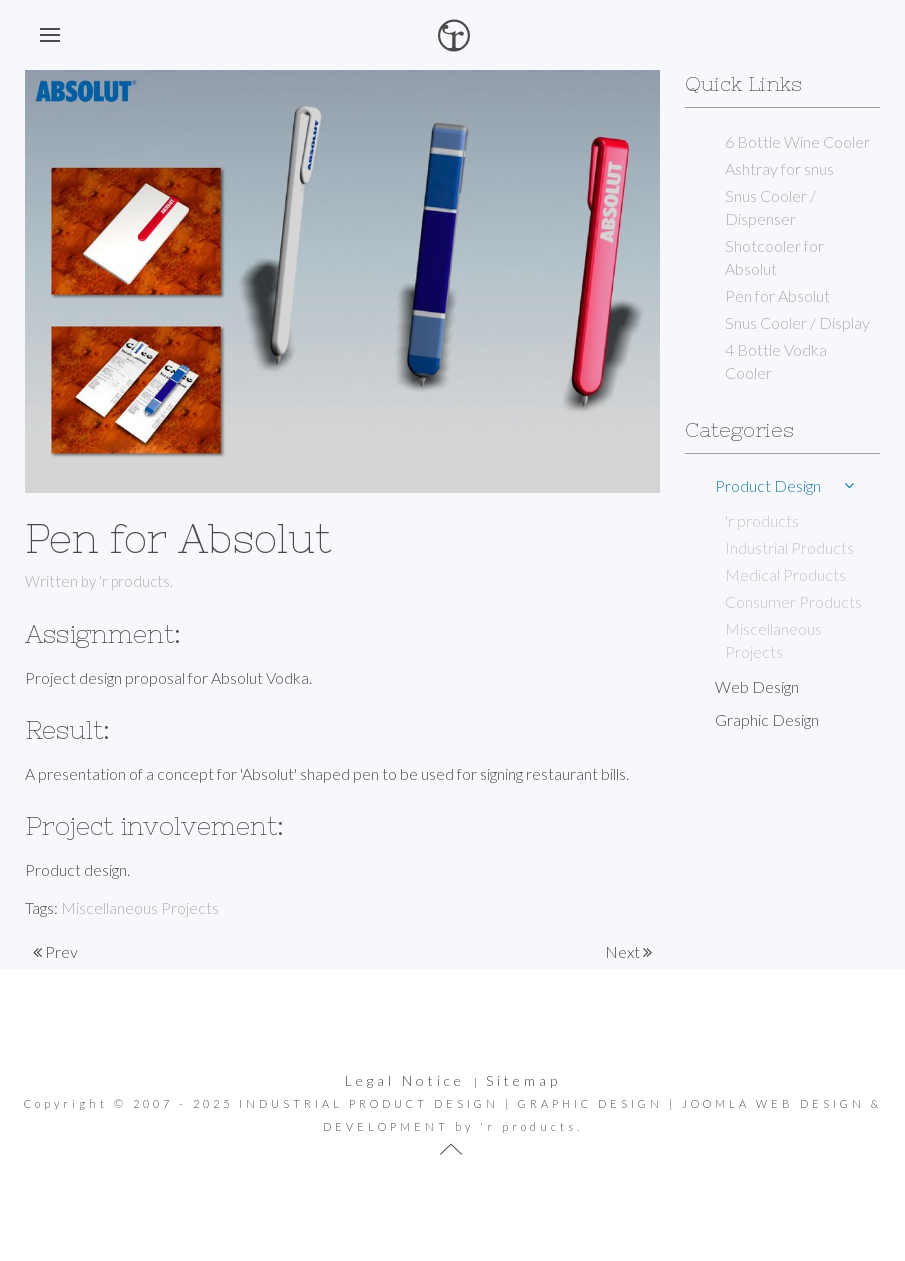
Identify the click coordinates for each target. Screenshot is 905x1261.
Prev (55, 951)
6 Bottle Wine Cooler (797, 141)
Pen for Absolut (777, 295)
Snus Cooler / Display (797, 322)
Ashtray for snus (779, 168)
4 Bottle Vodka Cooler (776, 361)
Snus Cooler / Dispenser (770, 207)
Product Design (768, 485)
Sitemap (523, 1080)
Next (628, 951)
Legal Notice (405, 1080)
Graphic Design (767, 719)
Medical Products (785, 574)
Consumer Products (793, 601)
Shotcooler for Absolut (774, 257)
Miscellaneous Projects (140, 907)
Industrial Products (789, 547)
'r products (762, 520)
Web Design (757, 686)
